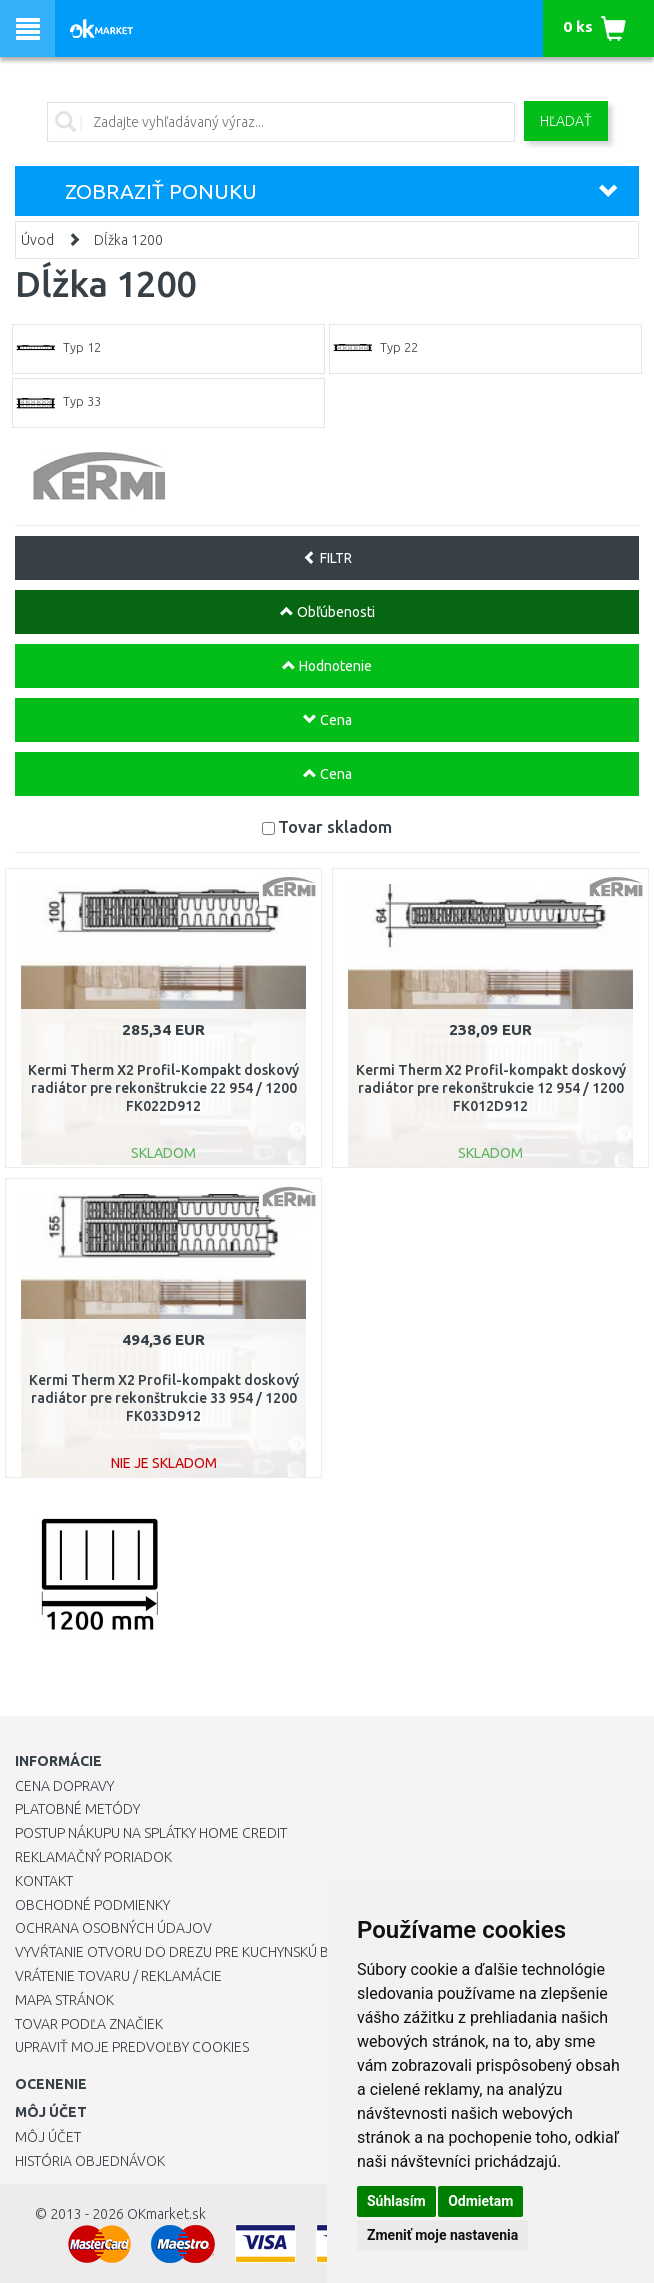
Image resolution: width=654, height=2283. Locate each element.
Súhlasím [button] (396, 2201)
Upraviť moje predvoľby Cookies (132, 2047)
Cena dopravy (64, 1786)
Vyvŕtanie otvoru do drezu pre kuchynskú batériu (193, 1952)
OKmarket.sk (166, 2214)
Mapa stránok (64, 2000)
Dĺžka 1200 (128, 240)
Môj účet (48, 2137)
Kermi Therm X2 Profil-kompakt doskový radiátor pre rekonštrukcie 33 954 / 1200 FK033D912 (164, 1398)
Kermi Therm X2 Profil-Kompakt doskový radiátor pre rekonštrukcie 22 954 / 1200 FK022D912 (163, 1088)
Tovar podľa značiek (89, 2024)
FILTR (327, 558)
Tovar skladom (335, 826)
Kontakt (44, 1881)
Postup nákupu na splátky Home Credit (151, 1833)
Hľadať (566, 121)
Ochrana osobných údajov (113, 1928)
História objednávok (90, 2161)
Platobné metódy (77, 1809)
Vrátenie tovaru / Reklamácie (118, 1976)
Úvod (37, 240)
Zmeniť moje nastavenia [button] (442, 2235)
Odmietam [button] (480, 2201)
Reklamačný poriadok (93, 1857)
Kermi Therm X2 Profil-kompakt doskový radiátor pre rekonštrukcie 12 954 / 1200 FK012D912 (491, 1088)
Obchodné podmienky (92, 1905)
